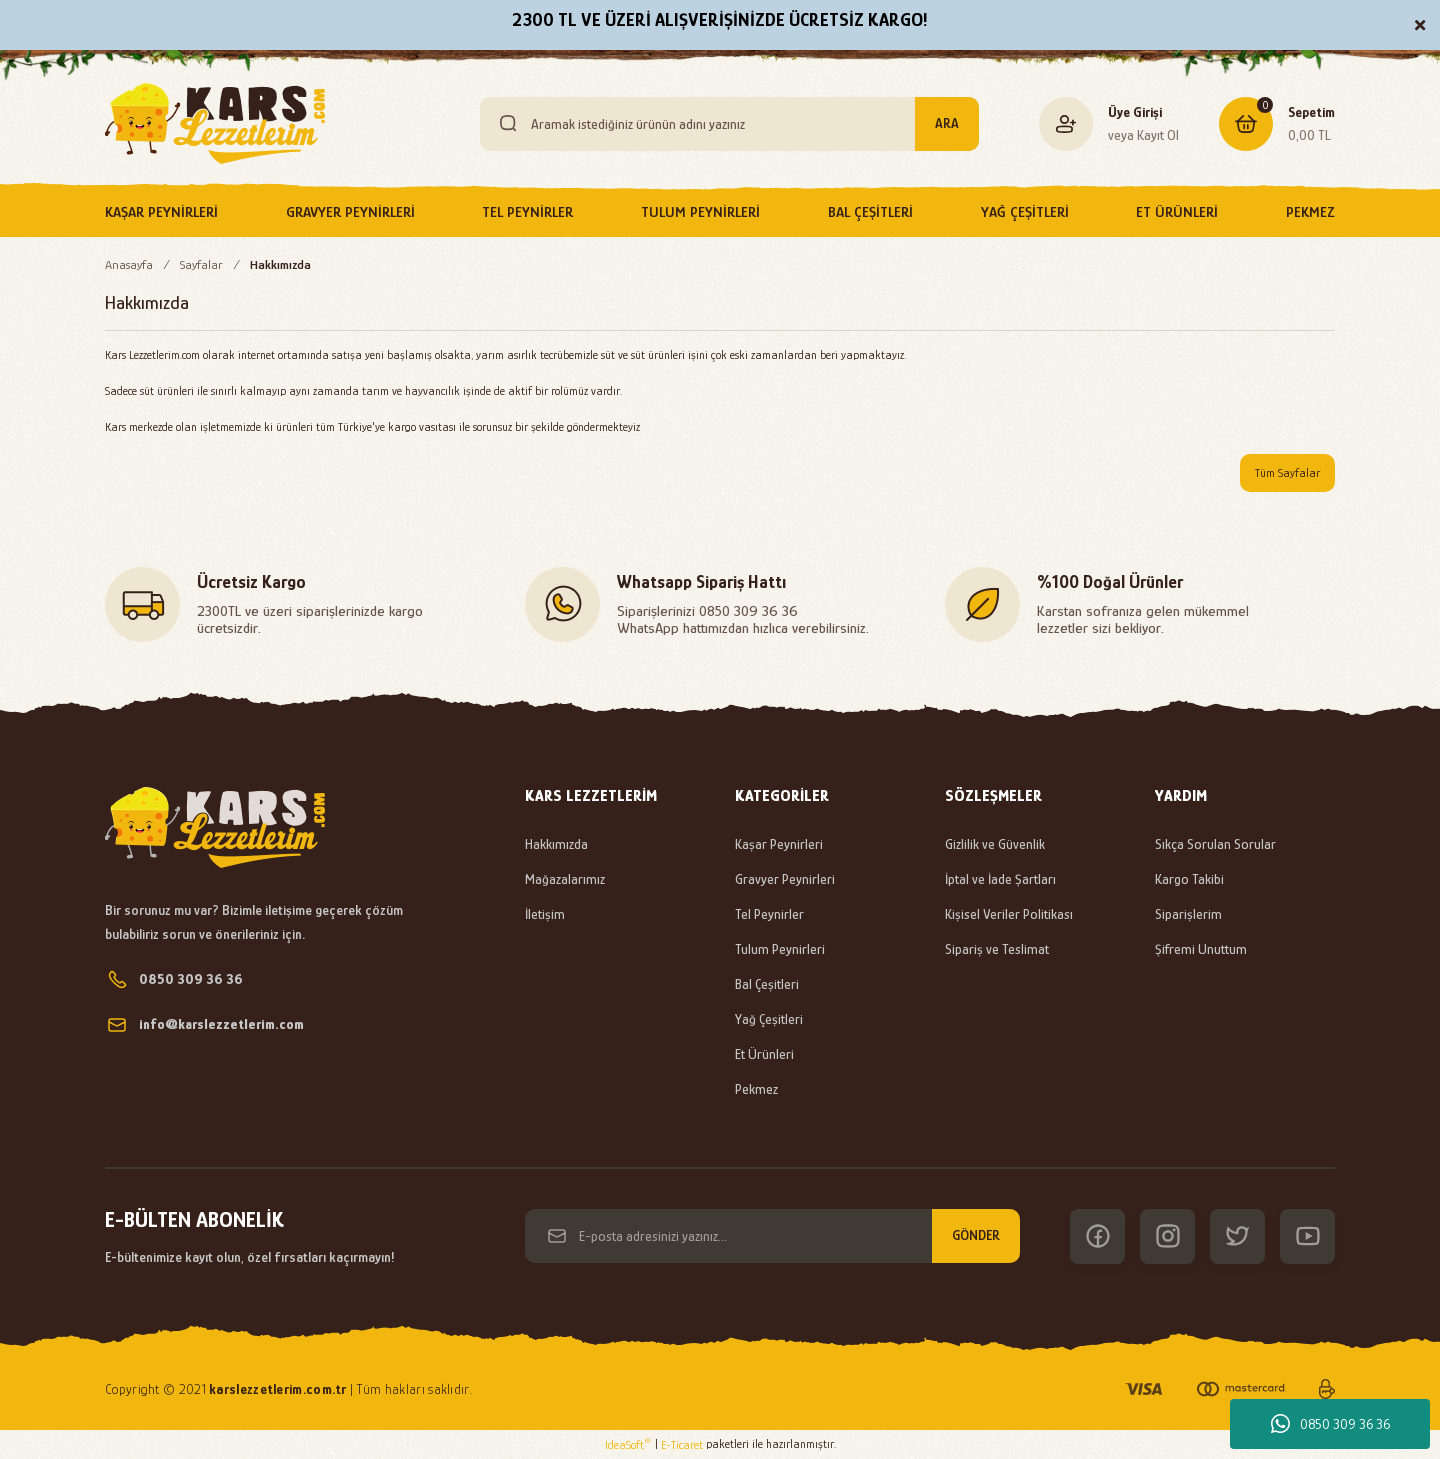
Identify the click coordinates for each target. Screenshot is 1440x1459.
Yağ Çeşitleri (769, 1019)
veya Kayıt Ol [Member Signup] (1143, 135)
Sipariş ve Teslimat (997, 949)
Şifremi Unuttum (1201, 949)
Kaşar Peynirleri (779, 844)
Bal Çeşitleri (767, 984)
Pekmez (756, 1089)
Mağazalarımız (565, 879)
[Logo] (215, 123)
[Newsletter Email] (772, 1236)
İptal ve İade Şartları (1000, 879)
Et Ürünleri (764, 1054)
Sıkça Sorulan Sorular (1215, 844)
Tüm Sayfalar (1287, 473)
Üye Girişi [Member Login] (1135, 112)
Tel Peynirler (769, 914)
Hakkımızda (556, 844)
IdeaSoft (628, 1444)
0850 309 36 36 (1330, 1424)
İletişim (545, 914)
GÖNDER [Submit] (976, 1235)
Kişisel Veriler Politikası (1009, 914)
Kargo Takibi (1189, 879)
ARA (947, 123)
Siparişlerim (1188, 914)
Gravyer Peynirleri (785, 879)
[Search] (729, 124)
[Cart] (1277, 124)
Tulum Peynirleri (780, 949)
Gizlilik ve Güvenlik (995, 844)
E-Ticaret (682, 1445)
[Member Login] (1066, 123)
